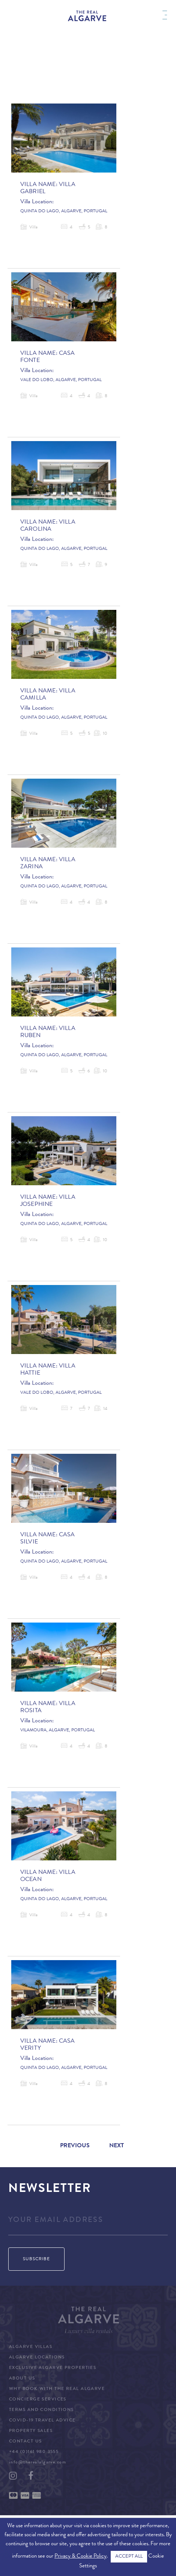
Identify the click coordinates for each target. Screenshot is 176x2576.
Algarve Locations (37, 2357)
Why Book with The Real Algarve (57, 2389)
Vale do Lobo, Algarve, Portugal (61, 380)
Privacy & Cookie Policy (80, 2556)
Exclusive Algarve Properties (52, 2368)
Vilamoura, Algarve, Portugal (57, 1730)
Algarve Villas (30, 2347)
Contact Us (25, 2441)
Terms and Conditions (41, 2410)
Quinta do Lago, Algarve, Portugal (63, 211)
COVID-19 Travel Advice (42, 2420)
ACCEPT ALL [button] (129, 2556)
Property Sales (31, 2431)
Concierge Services (37, 2399)
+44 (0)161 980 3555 (34, 2452)
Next (116, 2146)
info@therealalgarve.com (37, 2462)
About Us (22, 2378)
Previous (75, 2146)
